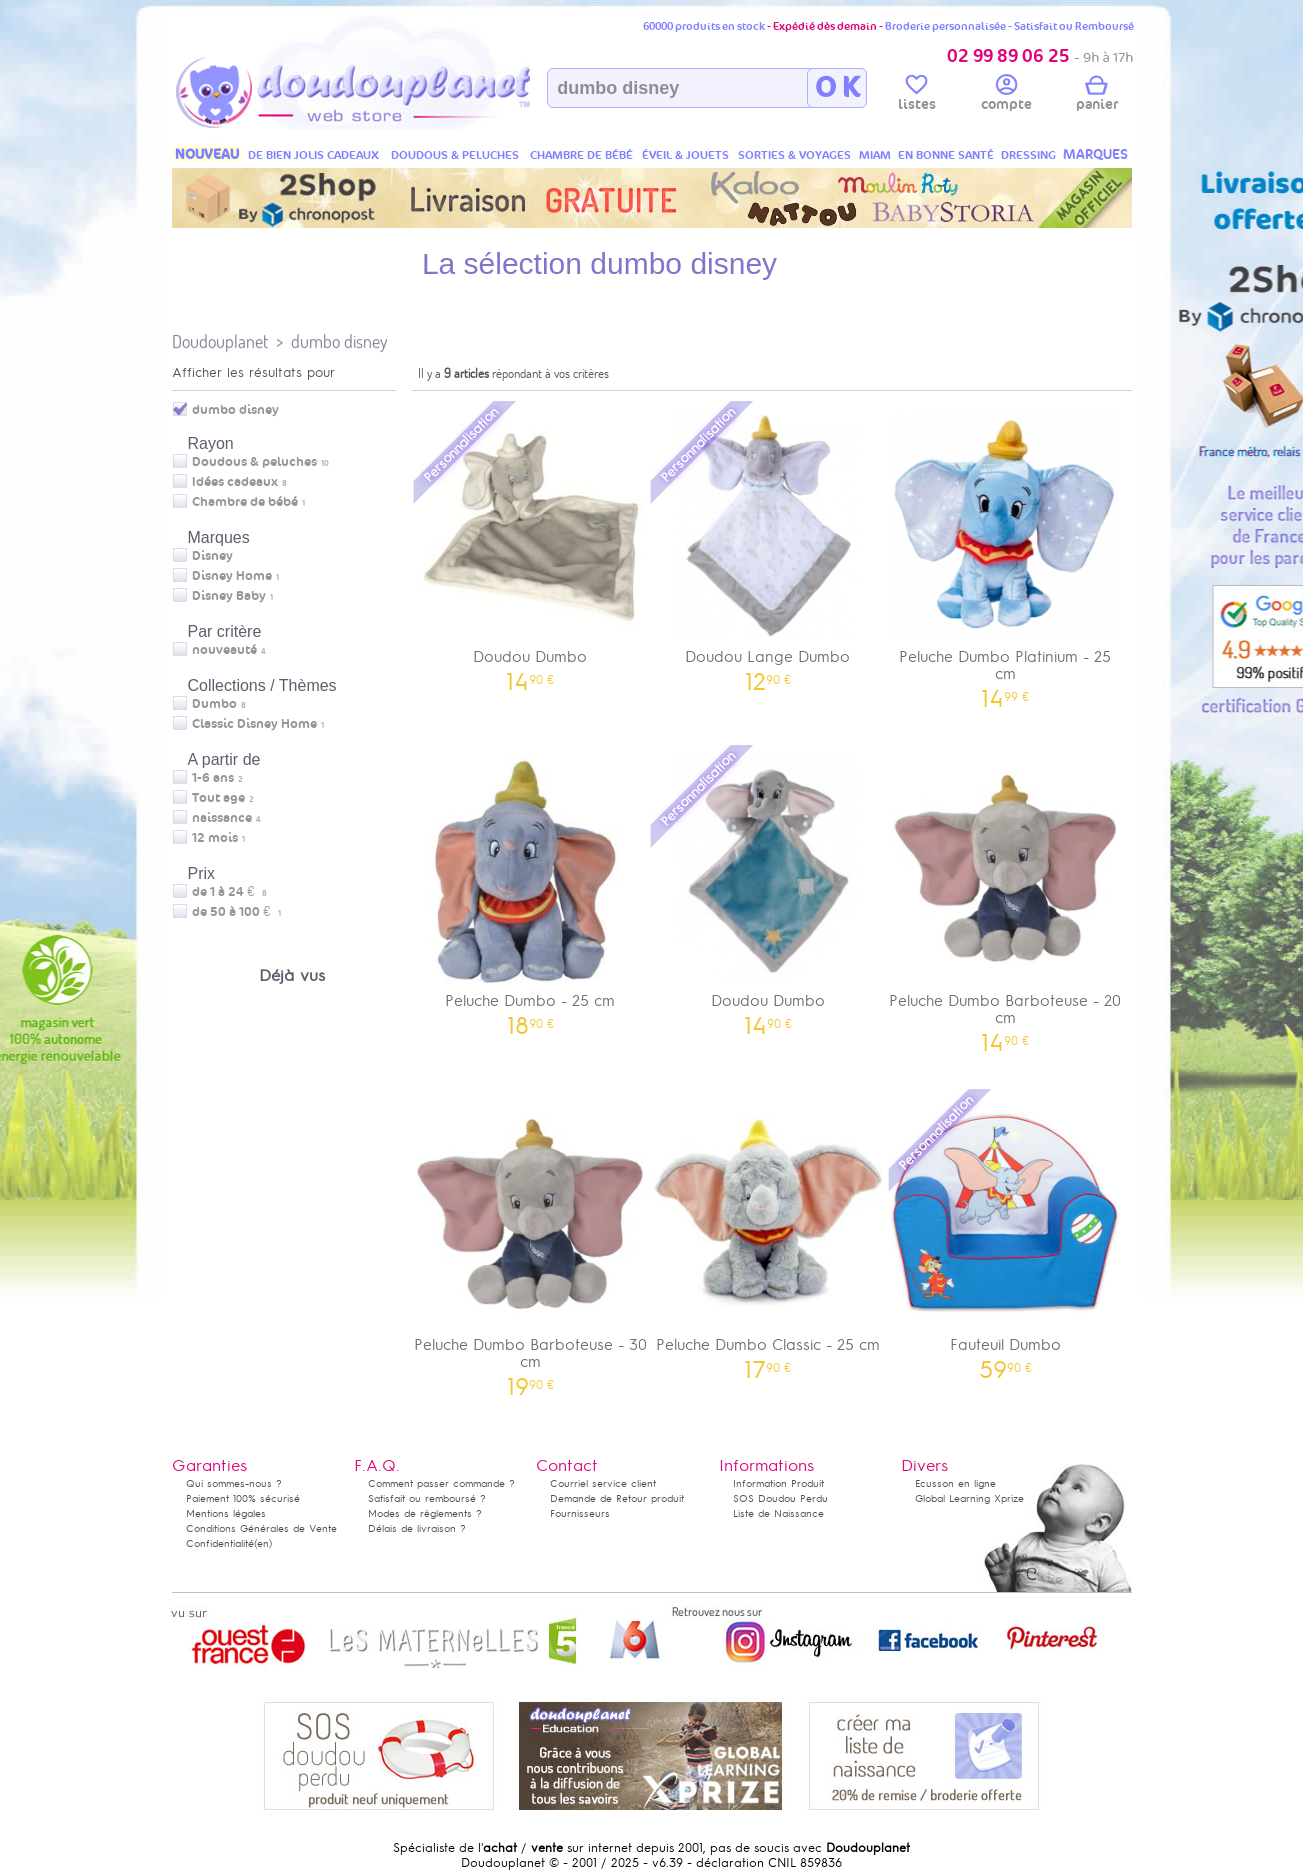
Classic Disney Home (254, 724)
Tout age (218, 798)
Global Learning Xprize (969, 1498)
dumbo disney (339, 341)
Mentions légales (226, 1513)
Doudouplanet (220, 341)
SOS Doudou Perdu (780, 1498)
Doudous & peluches (254, 462)
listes (917, 96)
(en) (263, 1543)
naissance (222, 818)
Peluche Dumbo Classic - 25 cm (768, 1232)
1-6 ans (213, 778)
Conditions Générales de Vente (261, 1528)
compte (1006, 96)
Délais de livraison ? (417, 1528)
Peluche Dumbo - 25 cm (531, 888)
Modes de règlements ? (425, 1513)
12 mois (215, 838)
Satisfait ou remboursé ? (427, 1498)
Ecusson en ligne (955, 1483)
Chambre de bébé (245, 502)
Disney (212, 556)
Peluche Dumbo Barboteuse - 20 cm (1006, 897)
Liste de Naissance (778, 1513)
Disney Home (232, 576)
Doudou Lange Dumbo (768, 544)
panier (1097, 96)
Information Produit (778, 1483)
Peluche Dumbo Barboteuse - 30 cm (531, 1241)
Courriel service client (603, 1483)
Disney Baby (229, 596)
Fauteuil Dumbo (1006, 1232)
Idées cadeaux (235, 482)
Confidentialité (220, 1543)
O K (837, 88)
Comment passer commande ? (441, 1483)
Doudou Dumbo (531, 544)
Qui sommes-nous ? (234, 1483)
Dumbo (214, 704)
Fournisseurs (580, 1513)
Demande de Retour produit (617, 1498)
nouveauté (224, 650)
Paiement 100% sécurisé (243, 1498)
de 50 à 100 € (236, 912)
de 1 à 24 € (229, 892)
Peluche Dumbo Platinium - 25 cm (1006, 553)
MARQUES (1095, 154)
